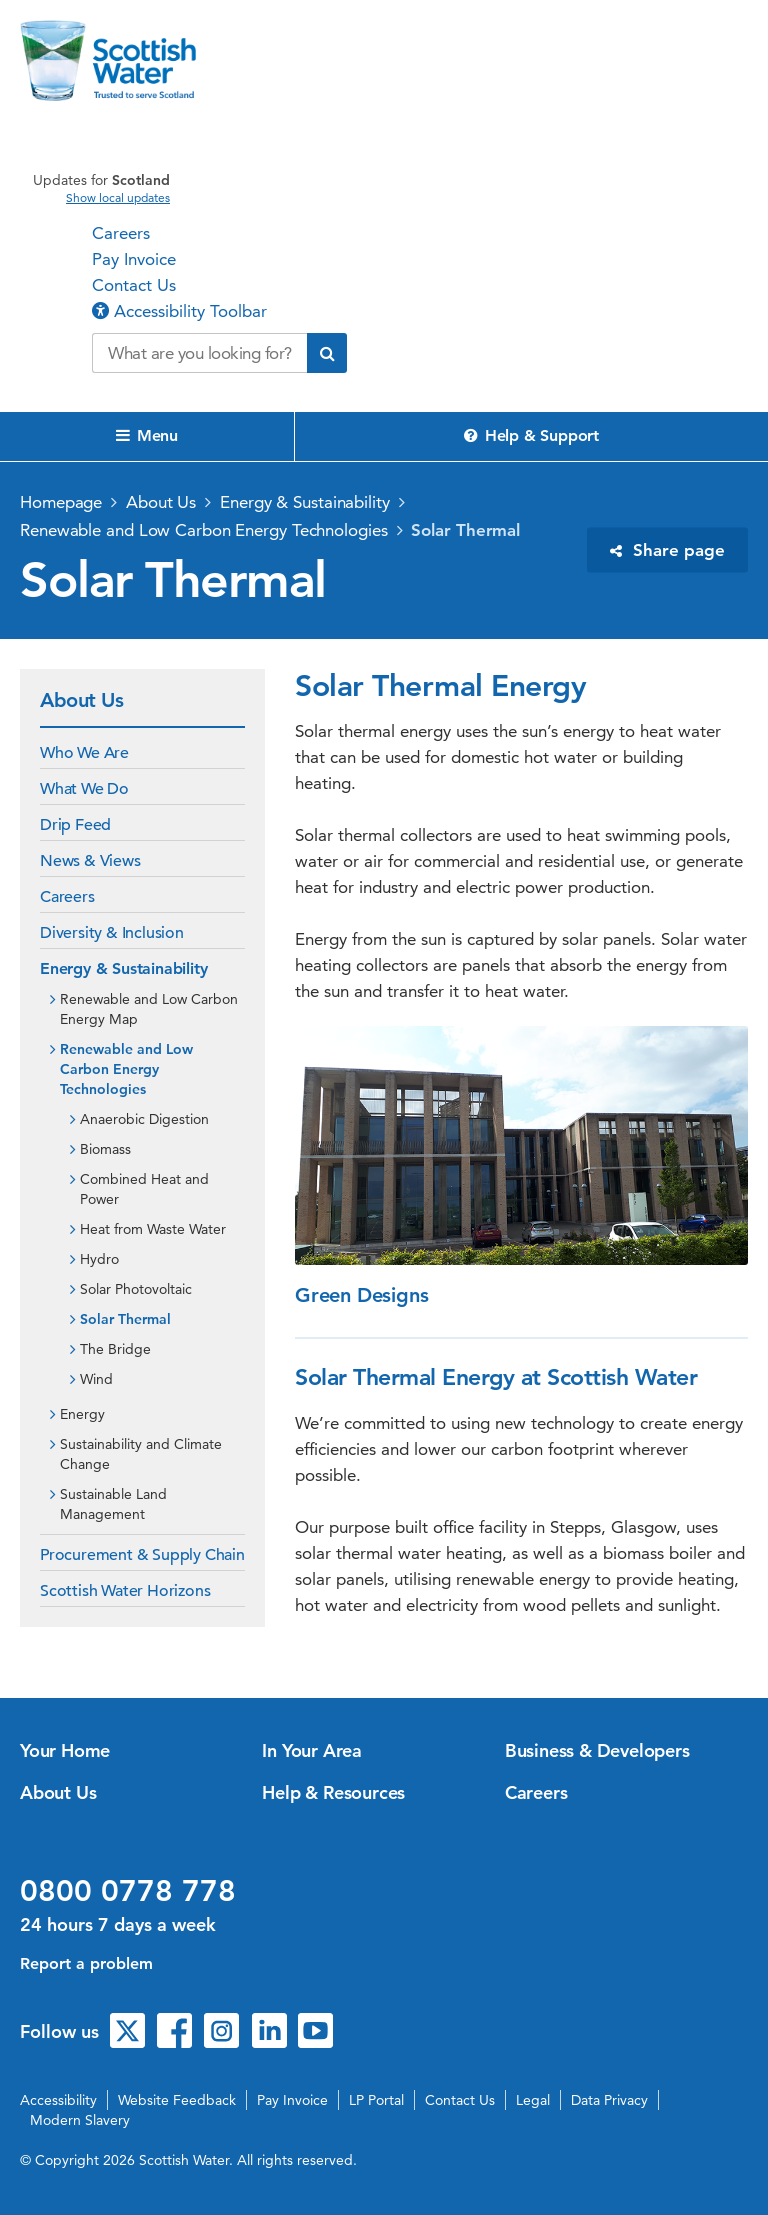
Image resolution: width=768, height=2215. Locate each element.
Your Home (65, 1750)
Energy (82, 1414)
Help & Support (531, 435)
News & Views (90, 861)
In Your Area (312, 1750)
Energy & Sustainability (305, 502)
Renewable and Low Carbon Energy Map (149, 1009)
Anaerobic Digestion (144, 1119)
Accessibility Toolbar (179, 311)
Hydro (99, 1259)
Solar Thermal (465, 530)
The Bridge (115, 1349)
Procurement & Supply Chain (142, 1555)
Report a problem (86, 1963)
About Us (161, 502)
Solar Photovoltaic (136, 1289)
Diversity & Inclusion (112, 933)
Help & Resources (333, 1792)
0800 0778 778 (128, 1891)
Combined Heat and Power (144, 1189)
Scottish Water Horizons (125, 1591)
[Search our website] (199, 353)
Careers (121, 233)
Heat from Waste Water (153, 1229)
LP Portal (376, 2100)
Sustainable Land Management (113, 1504)
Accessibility (58, 2100)
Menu (147, 435)
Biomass (105, 1149)
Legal (533, 2100)
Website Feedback (177, 2100)
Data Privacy (609, 2100)
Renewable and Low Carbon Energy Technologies (204, 530)
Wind (96, 1379)
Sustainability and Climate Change (141, 1454)
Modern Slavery (80, 2120)
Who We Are (84, 753)
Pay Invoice (134, 259)
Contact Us (134, 285)
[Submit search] (327, 353)
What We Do (84, 789)
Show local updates (118, 198)
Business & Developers (597, 1750)
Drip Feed (75, 825)
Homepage (61, 502)
